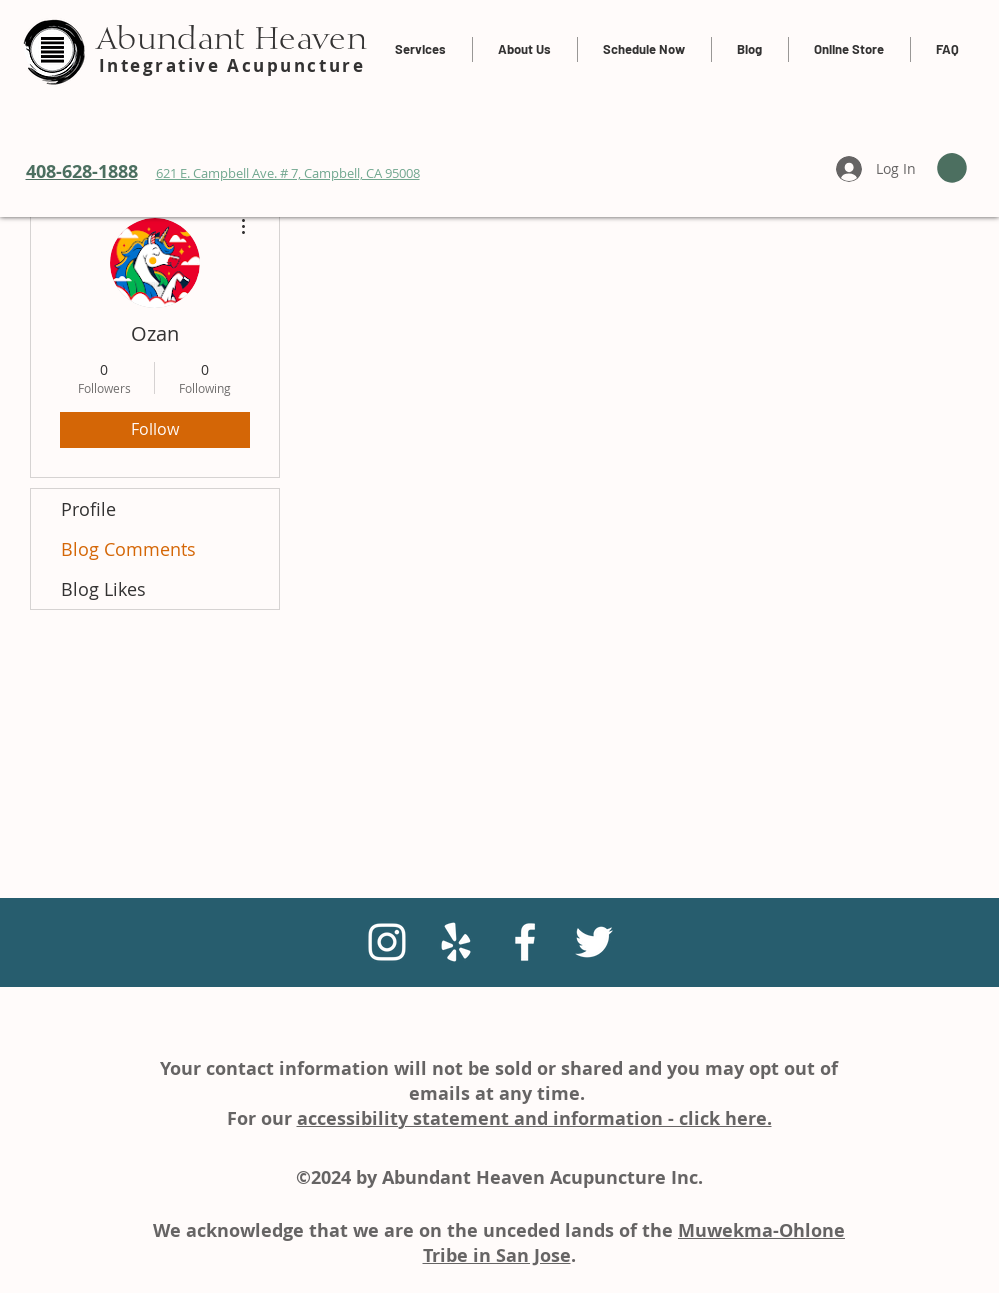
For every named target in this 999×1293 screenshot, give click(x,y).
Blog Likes (103, 589)
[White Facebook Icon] (525, 942)
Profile (88, 509)
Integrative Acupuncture (232, 65)
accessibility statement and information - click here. (534, 1118)
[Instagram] (387, 942)
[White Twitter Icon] (594, 942)
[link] (952, 168)
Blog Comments (128, 549)
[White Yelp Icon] (456, 942)
